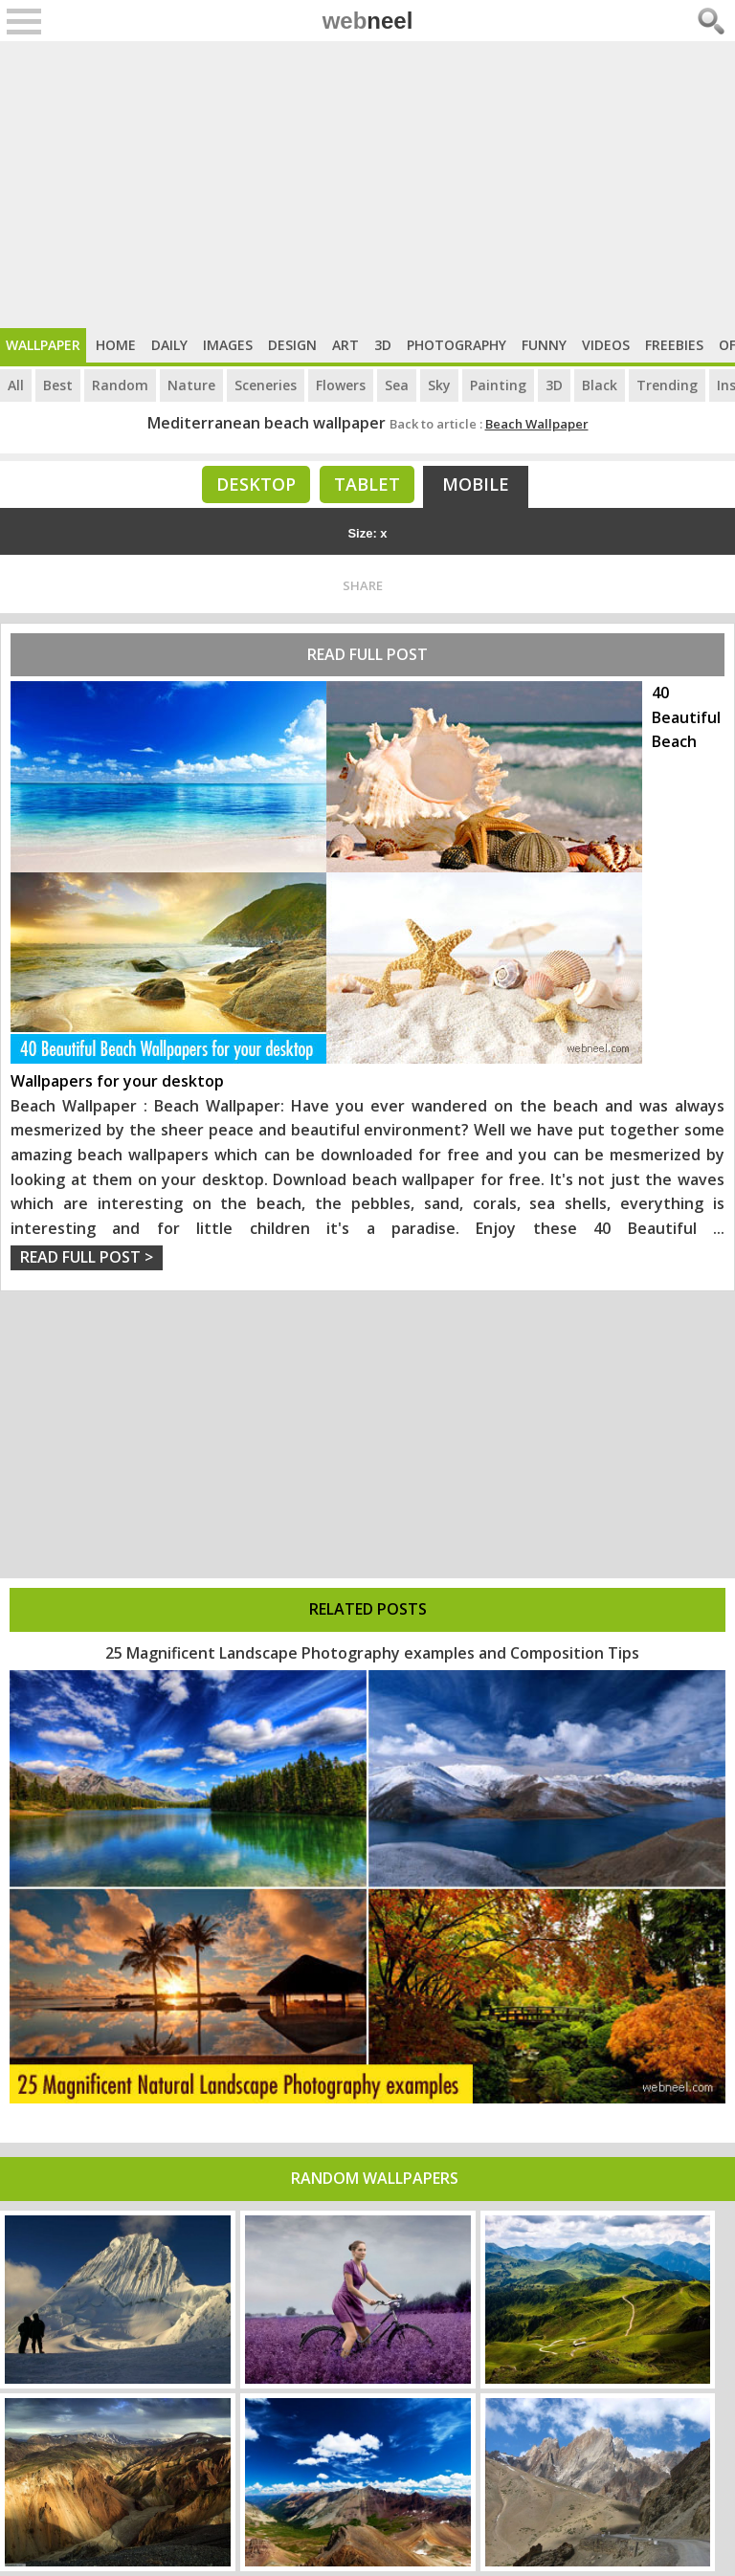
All (16, 385)
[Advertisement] (367, 185)
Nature (191, 385)
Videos (606, 345)
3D (382, 345)
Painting (498, 385)
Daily (169, 345)
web (368, 20)
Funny (544, 345)
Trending (667, 385)
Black (599, 385)
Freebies (674, 345)
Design (292, 345)
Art (345, 345)
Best (58, 385)
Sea (397, 385)
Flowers (341, 385)
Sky (439, 385)
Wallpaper (43, 345)
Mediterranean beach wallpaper (266, 422)
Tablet (367, 484)
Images (228, 345)
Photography (456, 345)
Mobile (475, 484)
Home (116, 345)
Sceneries (265, 385)
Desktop (256, 484)
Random (120, 385)
